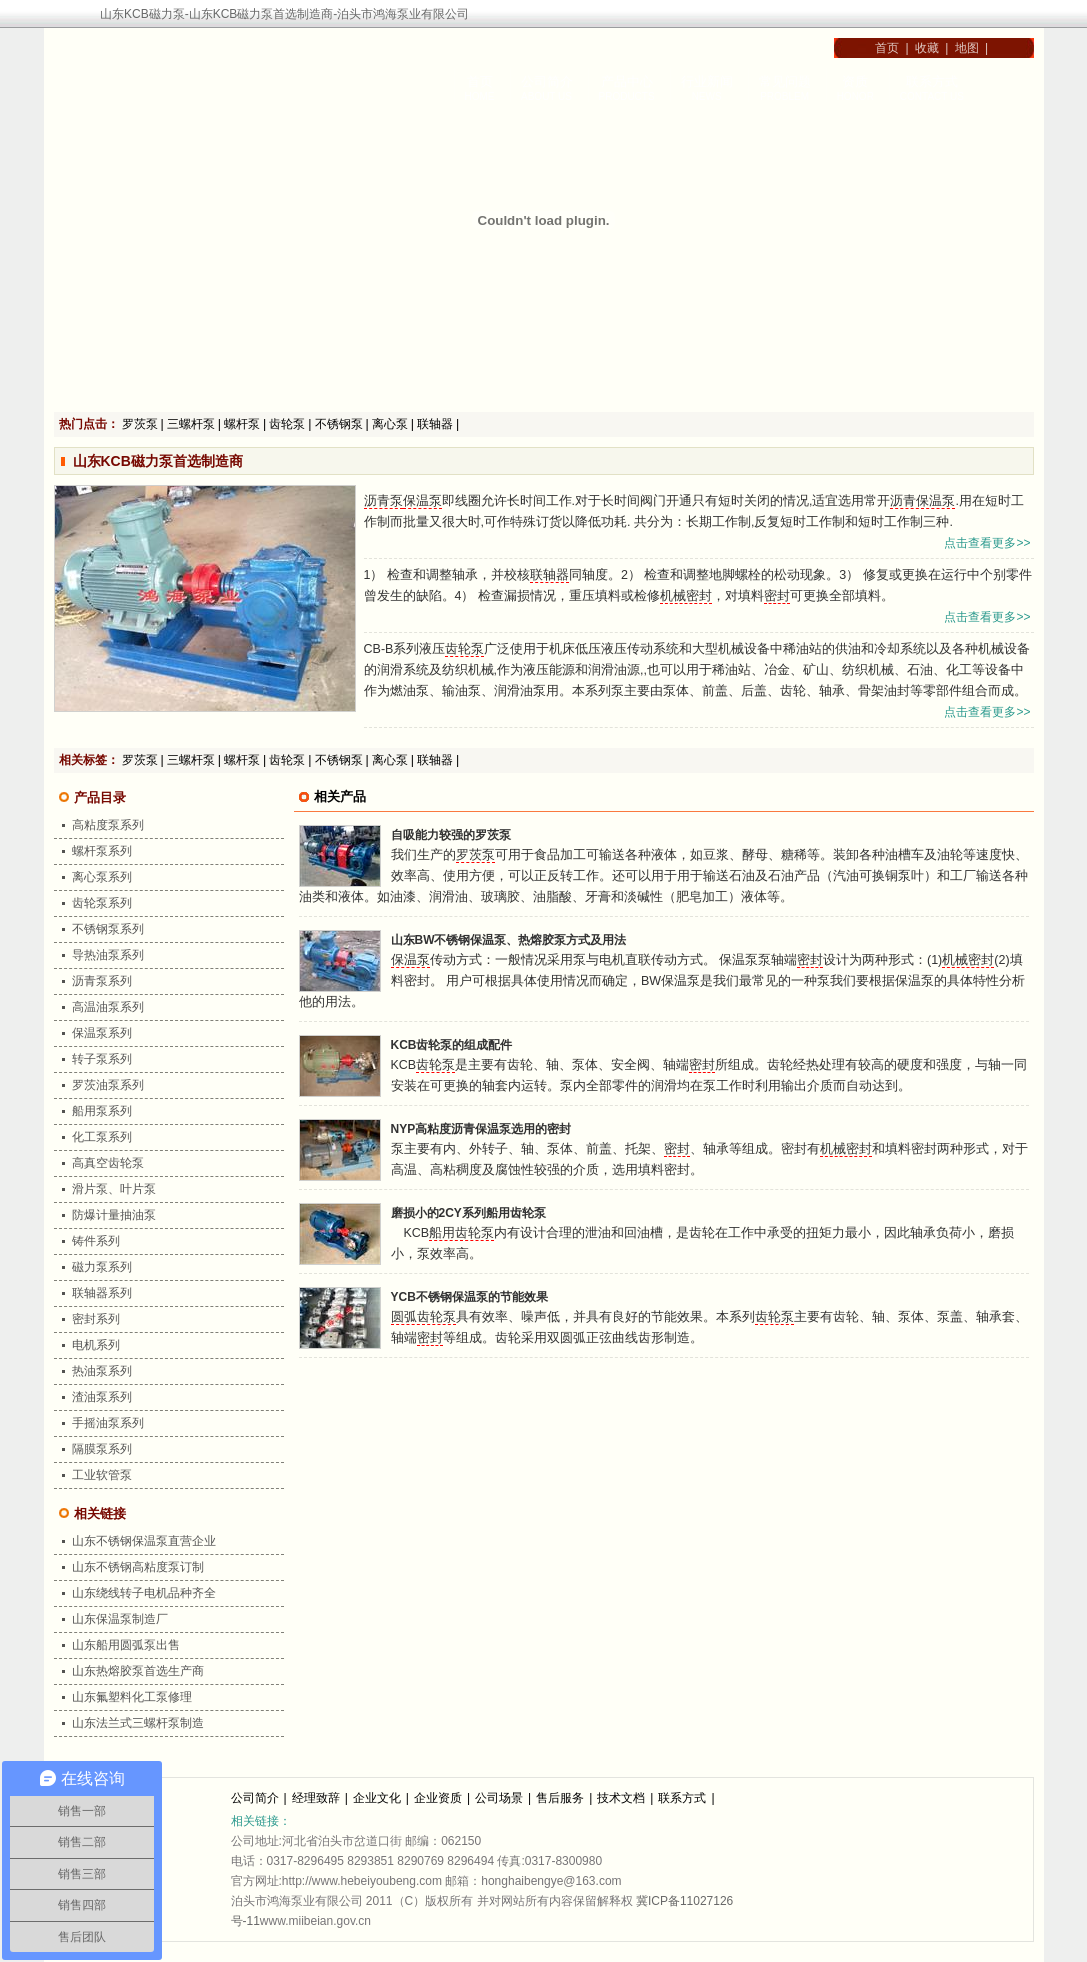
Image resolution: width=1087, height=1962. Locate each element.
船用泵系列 (102, 1111)
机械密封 (686, 596)
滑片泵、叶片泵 (114, 1189)
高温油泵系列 (108, 1007)
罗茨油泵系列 (108, 1085)
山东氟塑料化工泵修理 (132, 1697)
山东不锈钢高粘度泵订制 (138, 1567)
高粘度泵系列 (108, 825)
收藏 (927, 48)
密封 (777, 596)
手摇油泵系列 (108, 1423)
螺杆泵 (242, 424)
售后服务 (560, 1798)
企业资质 (438, 1798)
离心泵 (390, 424)
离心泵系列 (102, 877)
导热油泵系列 (108, 955)
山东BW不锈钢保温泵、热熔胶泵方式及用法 (509, 940)
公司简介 (547, 81)
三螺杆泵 (191, 424)
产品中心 (627, 81)
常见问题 (785, 81)
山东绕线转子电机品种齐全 (144, 1593)
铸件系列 (96, 1241)
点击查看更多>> (987, 543)
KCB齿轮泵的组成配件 (452, 1045)
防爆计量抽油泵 (114, 1215)
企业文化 (377, 1798)
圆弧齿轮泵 (423, 1317)
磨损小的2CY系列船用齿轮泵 (468, 1213)
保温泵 (422, 501)
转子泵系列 (102, 1059)
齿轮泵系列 (102, 903)
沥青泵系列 (102, 981)
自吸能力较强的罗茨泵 (451, 835)
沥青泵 (383, 501)
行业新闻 (707, 81)
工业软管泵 (102, 1475)
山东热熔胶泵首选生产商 (138, 1671)
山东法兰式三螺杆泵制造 (138, 1723)
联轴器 (435, 424)
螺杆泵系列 (102, 851)
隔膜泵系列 (102, 1449)
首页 (883, 48)
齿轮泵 (287, 424)
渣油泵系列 (102, 1397)
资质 (855, 81)
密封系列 (96, 1319)
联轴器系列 (102, 1293)
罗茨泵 (140, 424)
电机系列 (96, 1345)
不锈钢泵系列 (108, 929)
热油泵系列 (102, 1371)
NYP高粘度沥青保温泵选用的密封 (481, 1129)
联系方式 (932, 81)
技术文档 (621, 1798)
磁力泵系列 (102, 1267)
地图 (967, 48)
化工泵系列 (102, 1137)
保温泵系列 (102, 1033)
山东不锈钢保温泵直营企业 (144, 1541)
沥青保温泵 (922, 501)
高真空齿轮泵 (108, 1163)
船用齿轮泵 (461, 1233)
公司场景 (499, 1798)
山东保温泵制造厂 (120, 1619)
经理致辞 (316, 1798)
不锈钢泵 (339, 424)
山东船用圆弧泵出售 (126, 1645)
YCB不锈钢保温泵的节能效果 (469, 1297)
